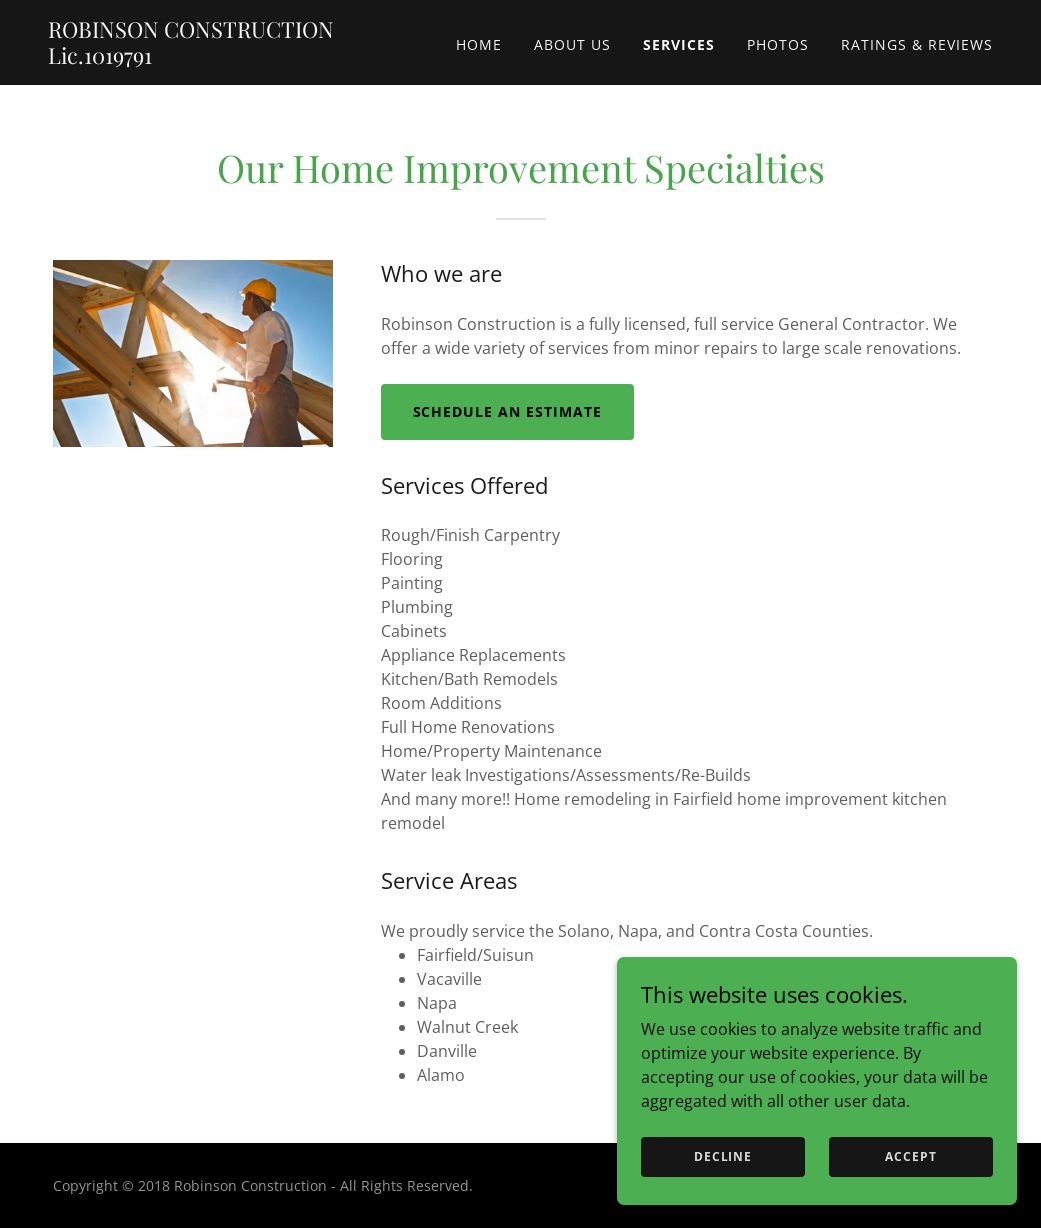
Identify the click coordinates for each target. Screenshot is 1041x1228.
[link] (213, 58)
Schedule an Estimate (508, 411)
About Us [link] (572, 44)
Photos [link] (778, 44)
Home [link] (479, 44)
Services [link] (679, 44)
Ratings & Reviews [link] (917, 44)
